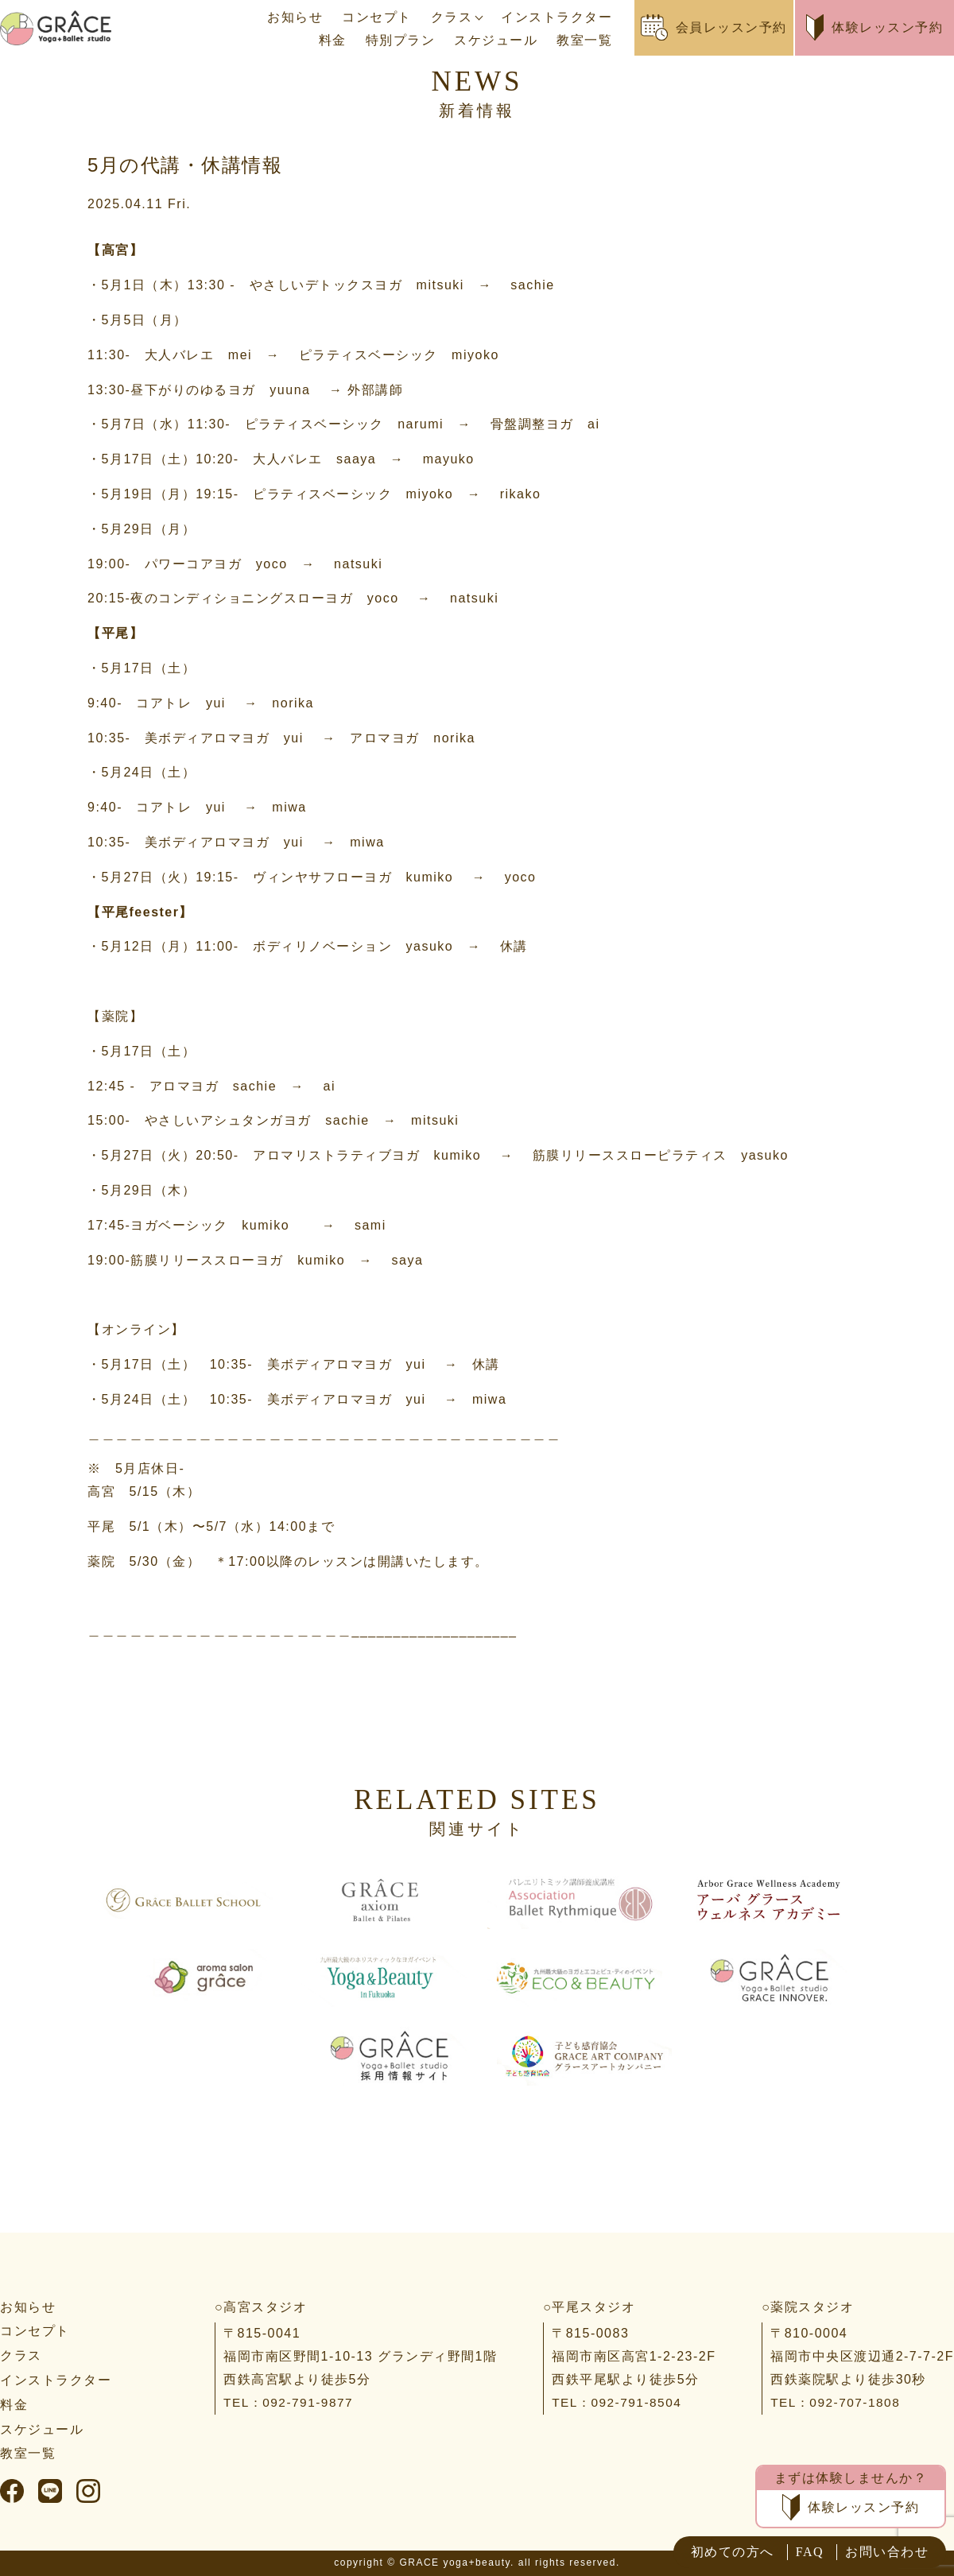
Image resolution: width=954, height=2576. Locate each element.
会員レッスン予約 (714, 27)
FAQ (810, 2552)
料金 (333, 40)
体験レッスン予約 (875, 27)
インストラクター (556, 17)
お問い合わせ (887, 2552)
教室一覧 (584, 40)
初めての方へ (732, 2552)
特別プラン (401, 40)
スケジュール (495, 40)
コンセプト (377, 17)
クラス (452, 17)
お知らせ (295, 17)
